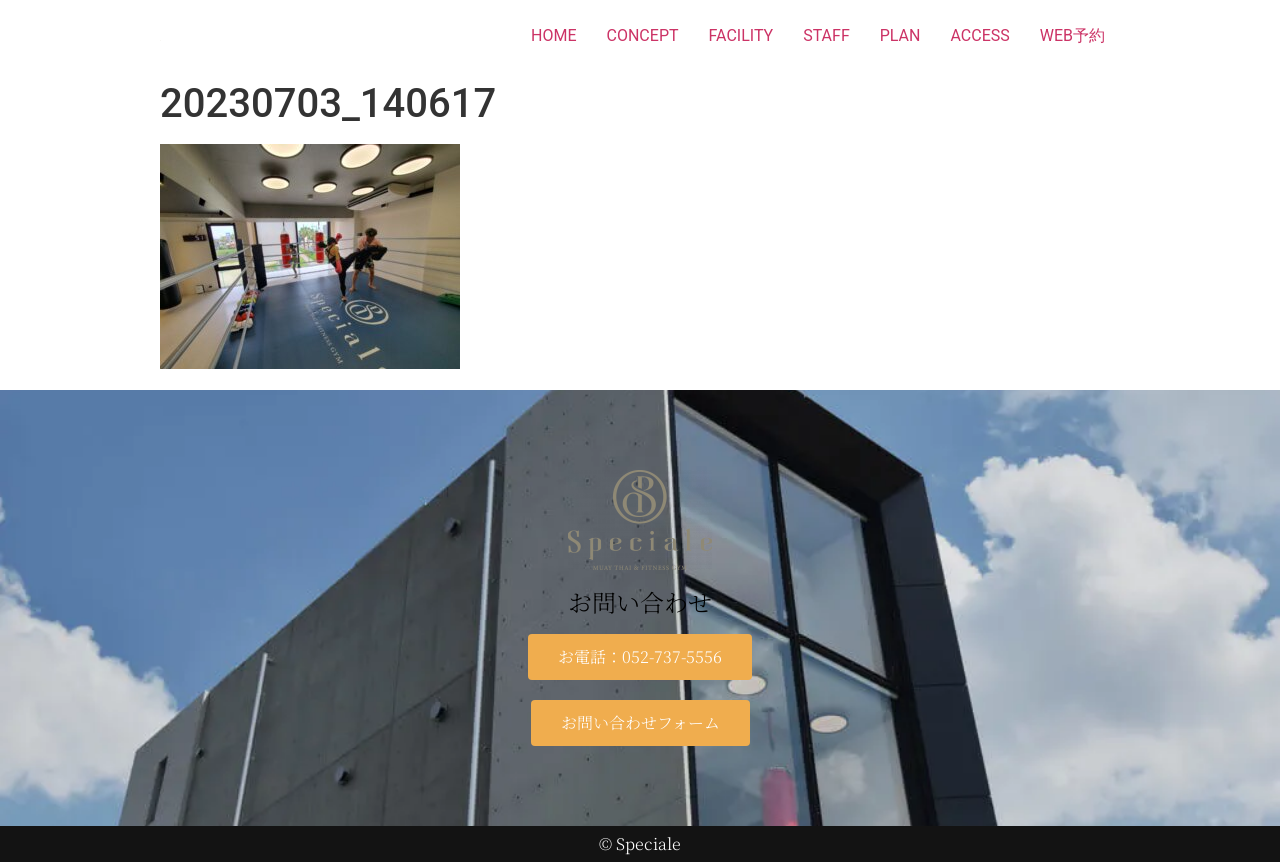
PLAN (900, 35)
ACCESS (979, 35)
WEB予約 (1072, 35)
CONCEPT (643, 35)
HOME (553, 35)
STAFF (826, 35)
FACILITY (741, 35)
